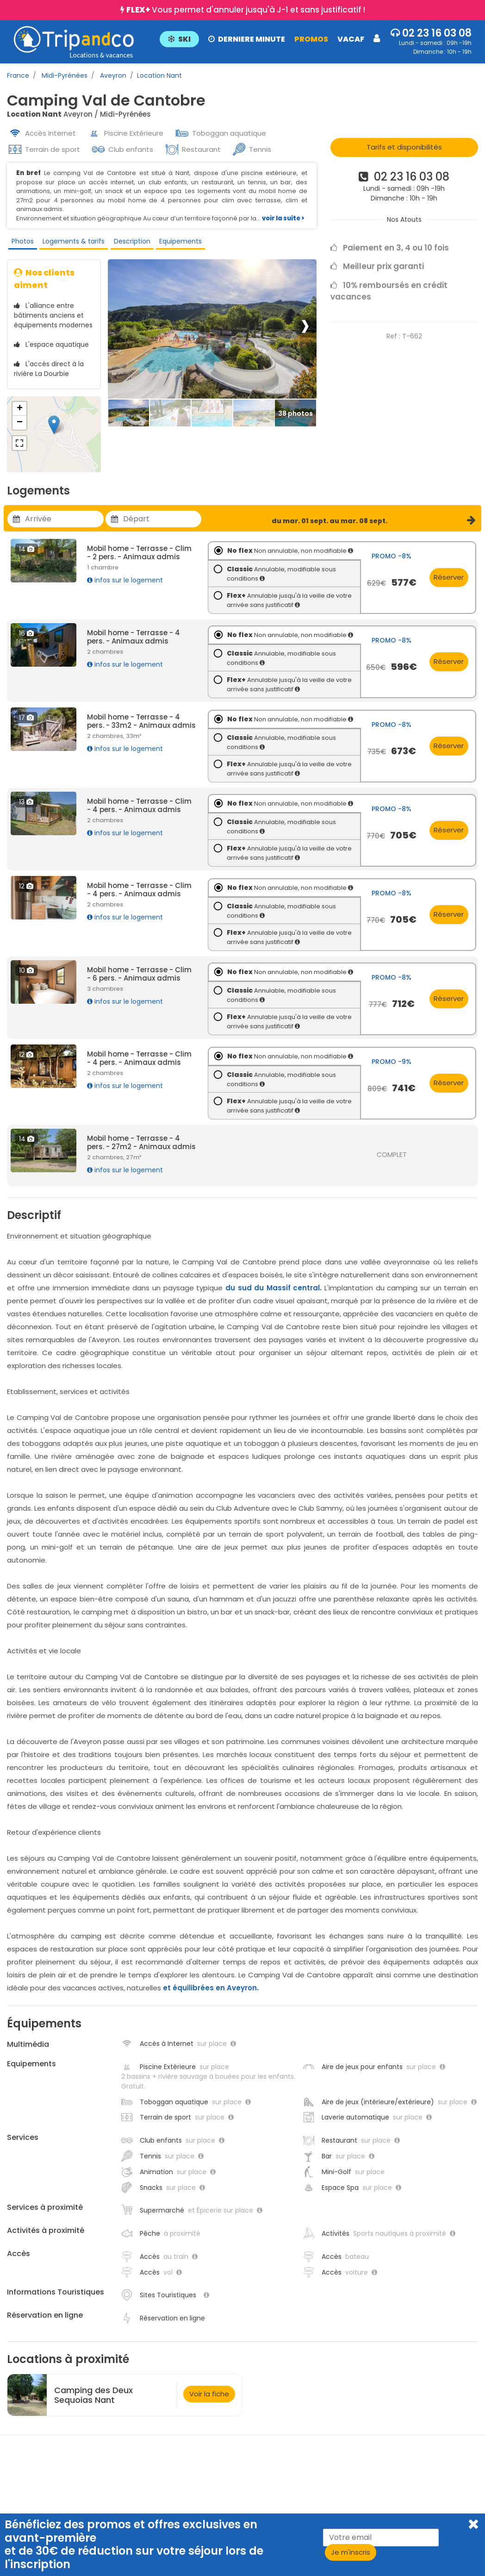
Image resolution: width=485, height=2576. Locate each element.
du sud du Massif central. (273, 1295)
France (18, 75)
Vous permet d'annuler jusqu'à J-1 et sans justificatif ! (245, 9)
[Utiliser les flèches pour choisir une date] (64, 526)
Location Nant (159, 75)
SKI (178, 39)
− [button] (20, 430)
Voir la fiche (209, 2401)
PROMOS (310, 39)
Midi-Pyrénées (63, 75)
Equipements (176, 243)
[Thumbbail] (128, 420)
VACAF (349, 39)
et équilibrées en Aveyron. (211, 1995)
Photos (20, 243)
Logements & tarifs (71, 243)
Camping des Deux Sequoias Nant (93, 2402)
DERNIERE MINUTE (245, 39)
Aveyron (112, 75)
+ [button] (20, 416)
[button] (269, 38)
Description (128, 243)
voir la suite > (283, 218)
